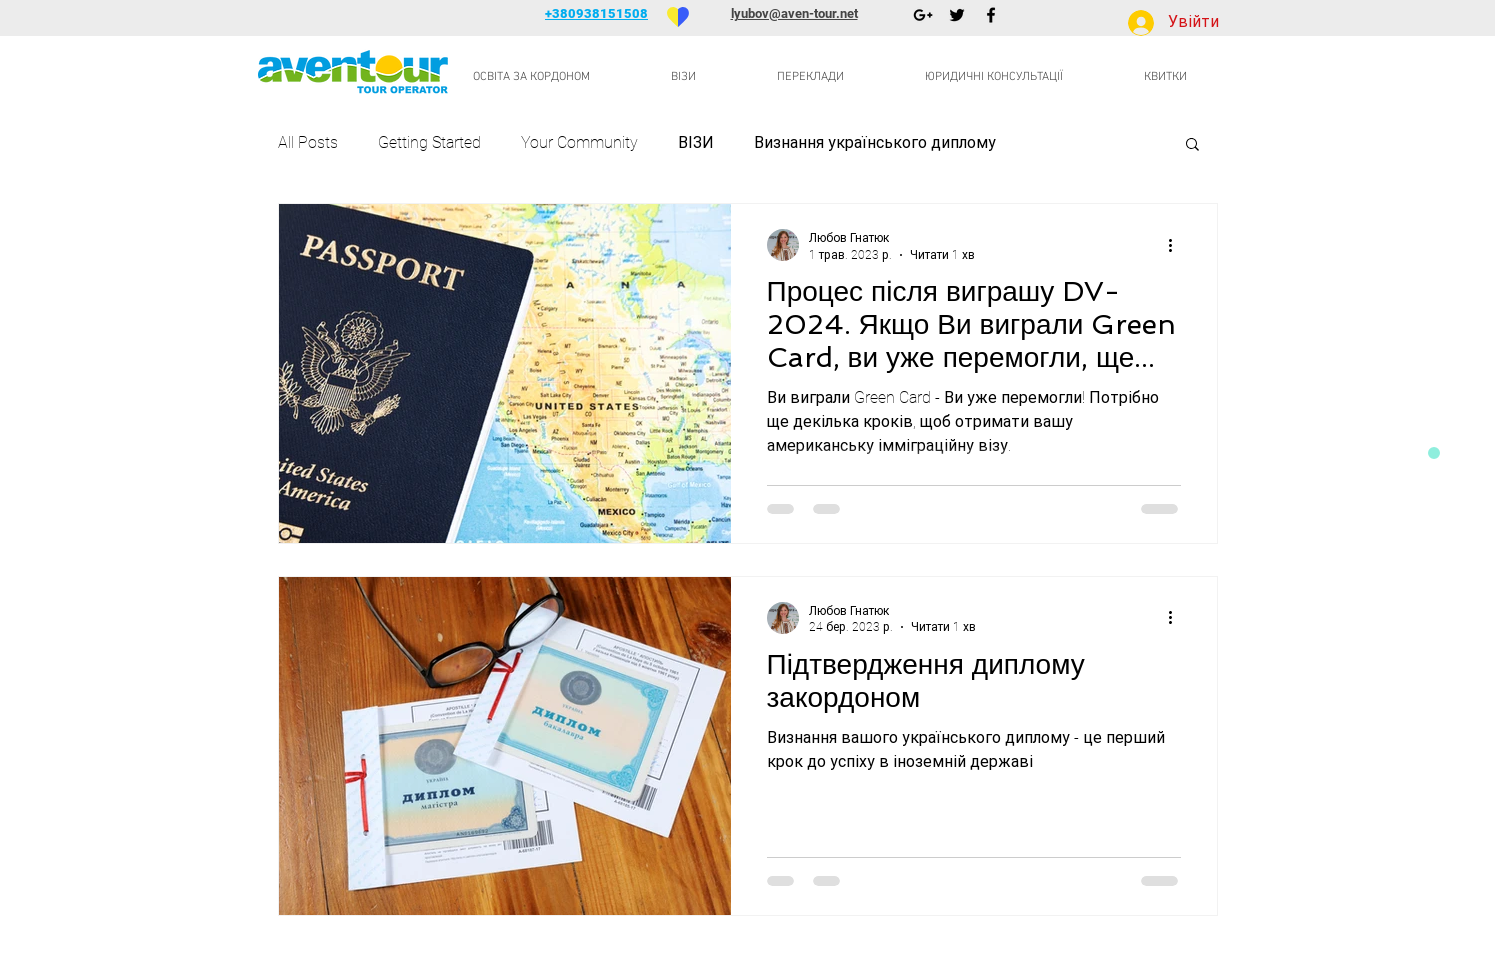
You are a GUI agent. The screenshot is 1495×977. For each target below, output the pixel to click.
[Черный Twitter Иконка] (957, 15)
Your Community (579, 142)
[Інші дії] (1178, 245)
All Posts (308, 142)
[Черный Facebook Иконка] (991, 15)
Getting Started (429, 142)
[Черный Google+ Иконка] (923, 15)
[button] (1192, 145)
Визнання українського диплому (875, 142)
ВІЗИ (696, 142)
